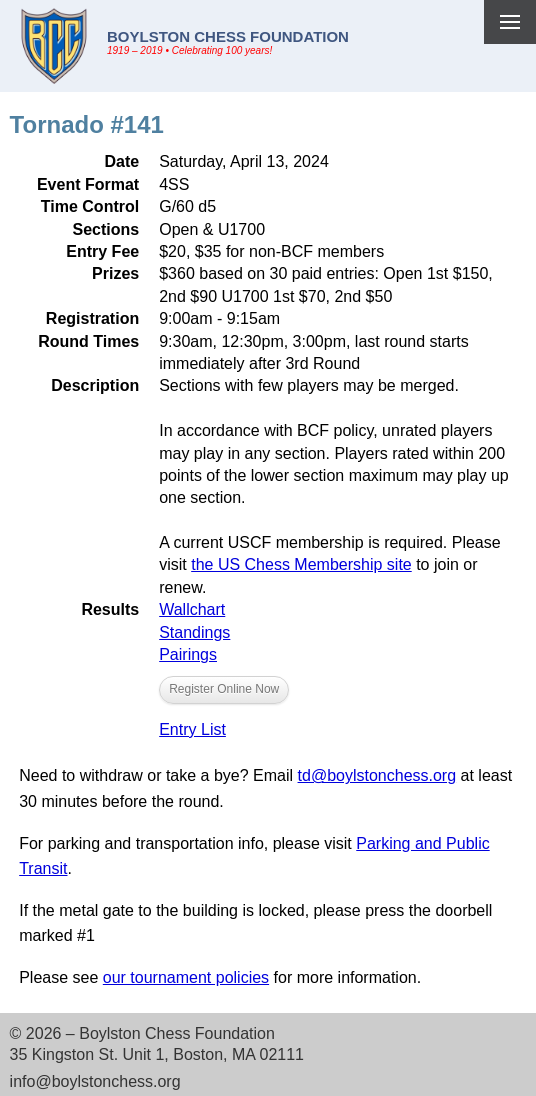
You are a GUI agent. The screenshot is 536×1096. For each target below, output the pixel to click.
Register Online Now (224, 689)
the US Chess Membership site (301, 564)
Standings (194, 632)
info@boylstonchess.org (95, 1081)
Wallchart (192, 609)
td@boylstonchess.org (377, 775)
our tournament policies (186, 977)
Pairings (188, 654)
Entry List (192, 729)
